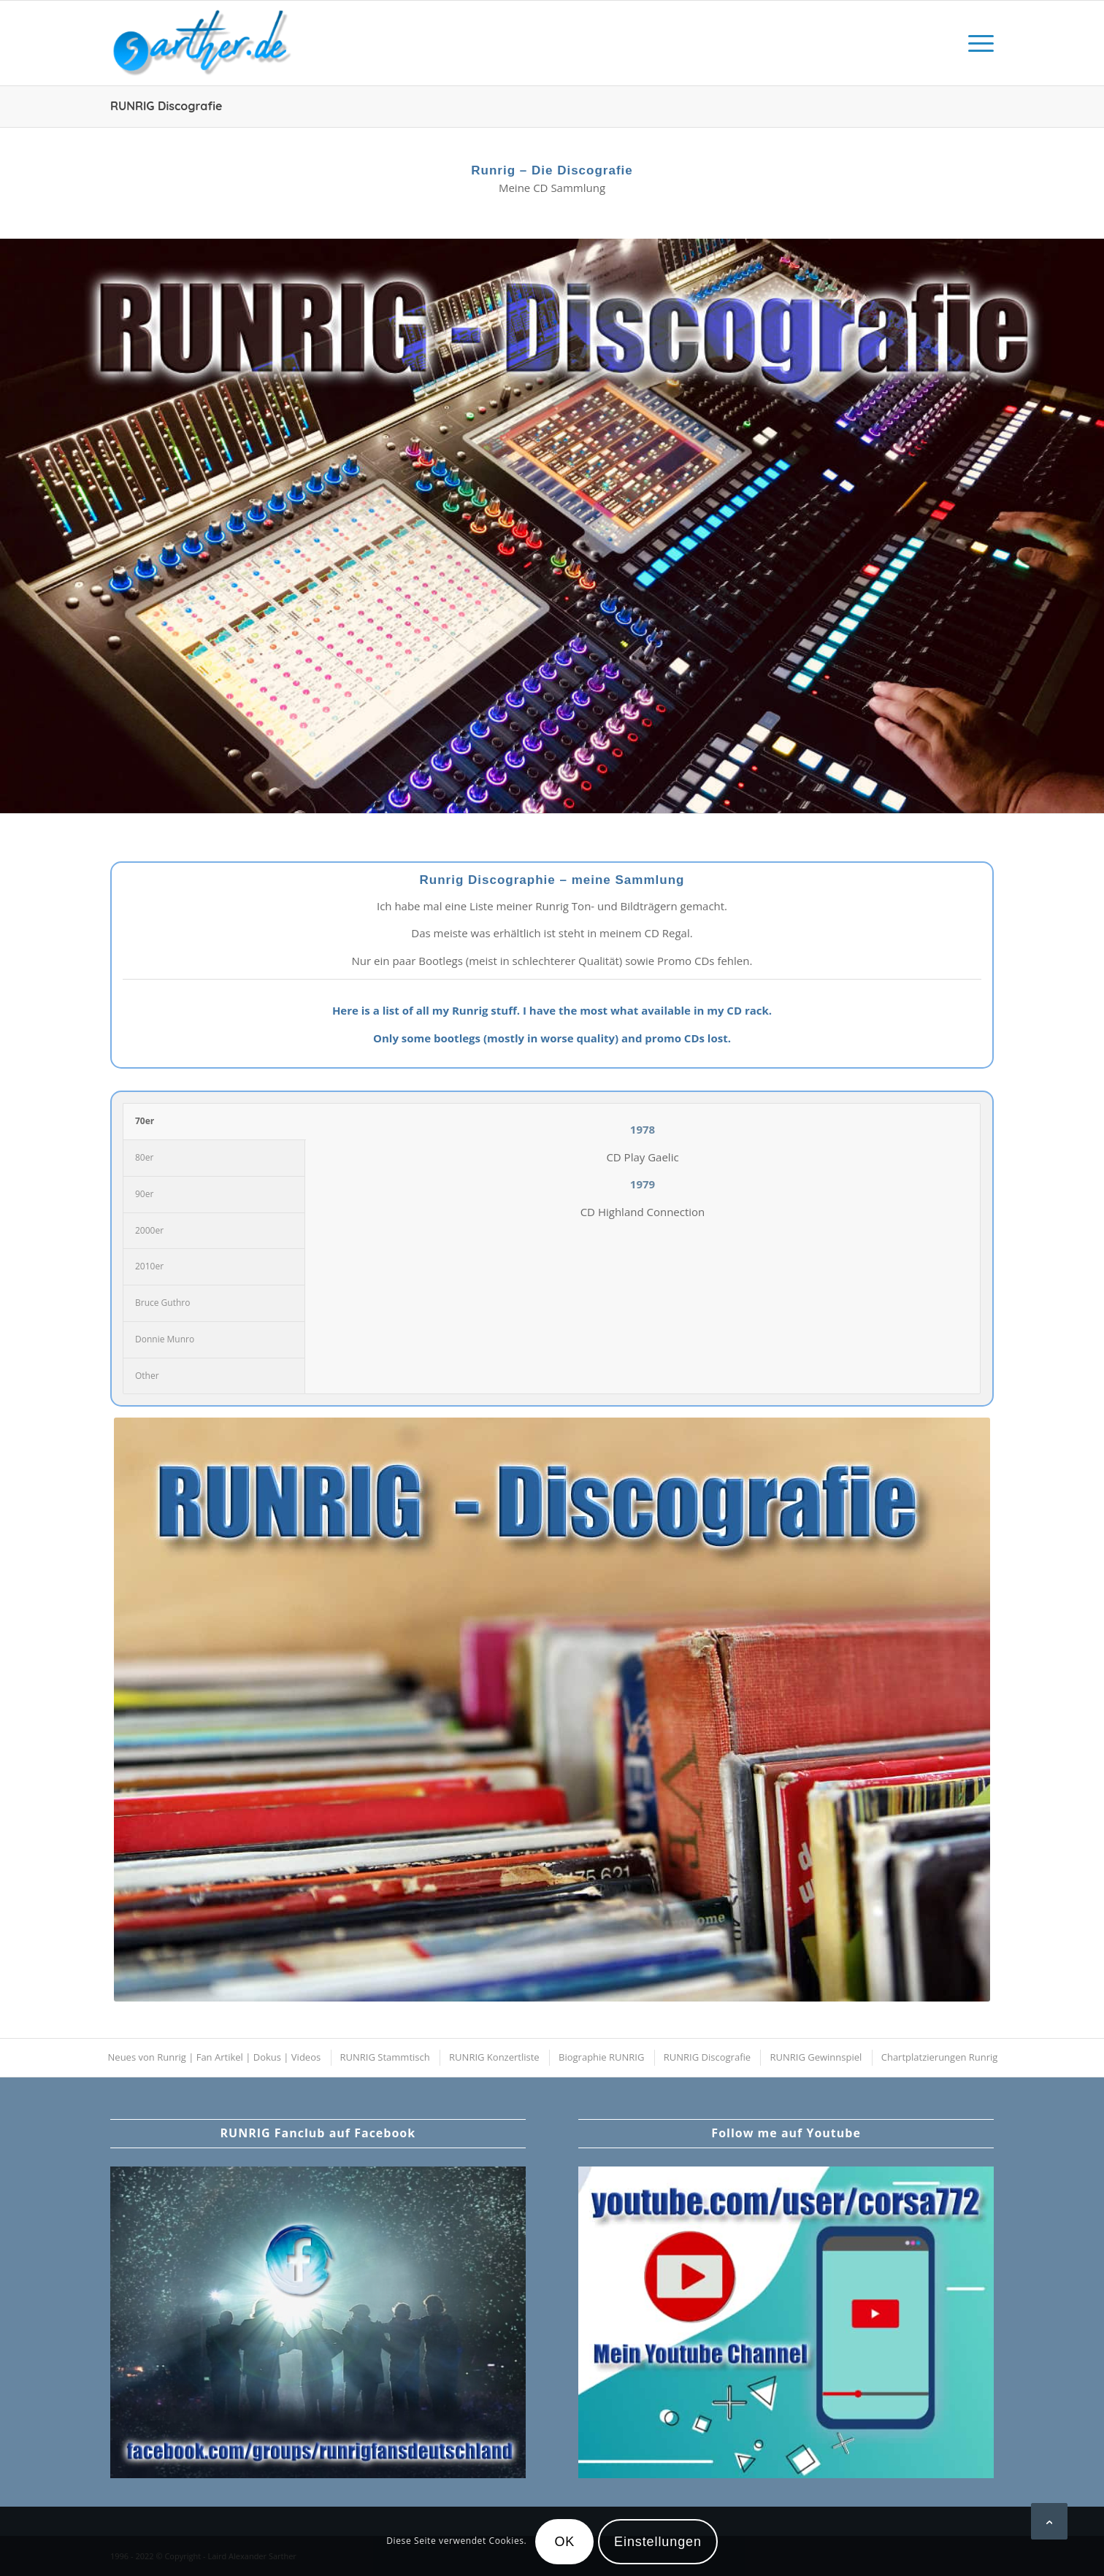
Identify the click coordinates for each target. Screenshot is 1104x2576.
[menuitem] (976, 43)
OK (564, 2541)
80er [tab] (144, 1157)
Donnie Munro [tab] (164, 1339)
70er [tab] (144, 1121)
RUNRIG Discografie (166, 106)
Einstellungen (658, 2541)
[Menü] (976, 43)
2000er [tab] (149, 1230)
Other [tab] (147, 1375)
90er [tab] (144, 1194)
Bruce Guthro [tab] (162, 1302)
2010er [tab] (149, 1266)
